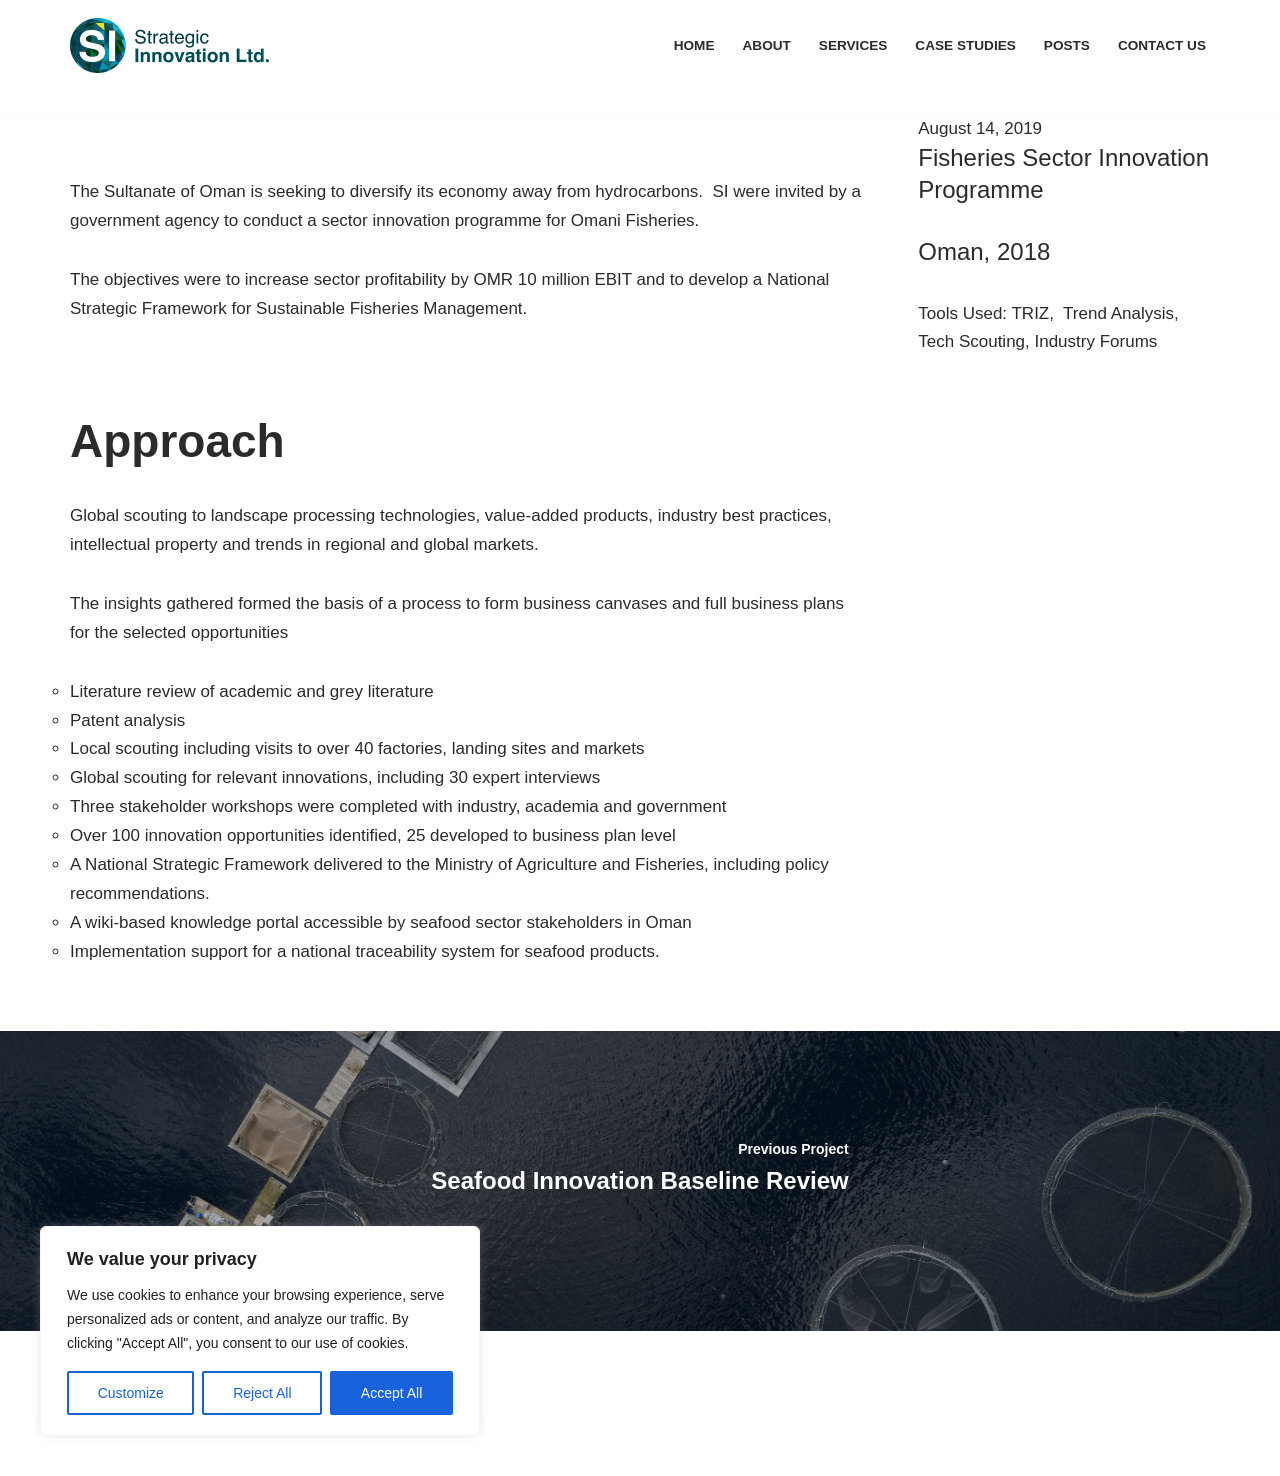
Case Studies (965, 45)
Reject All (262, 1393)
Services (853, 45)
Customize (131, 1393)
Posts (1067, 45)
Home (694, 45)
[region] (260, 1331)
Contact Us (1162, 45)
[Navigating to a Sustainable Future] (170, 45)
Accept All (391, 1393)
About (767, 45)
